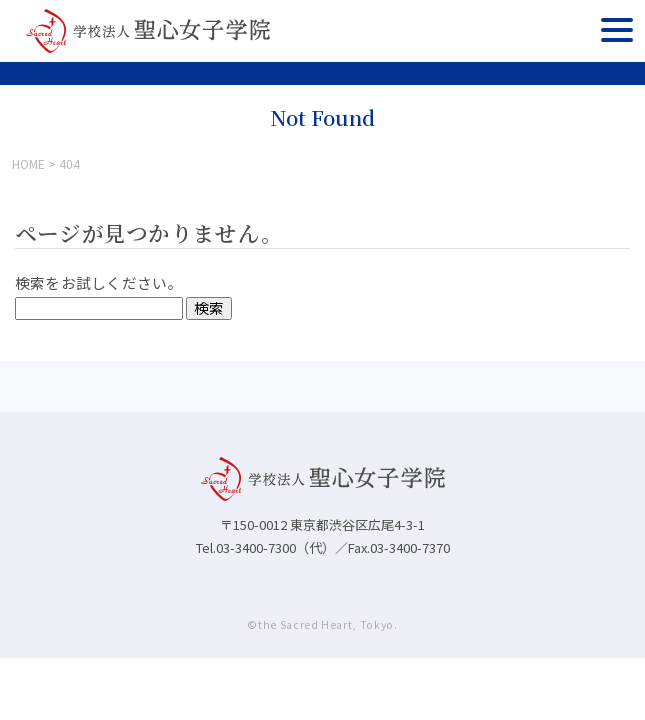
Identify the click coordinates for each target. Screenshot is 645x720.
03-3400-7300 (256, 547)
